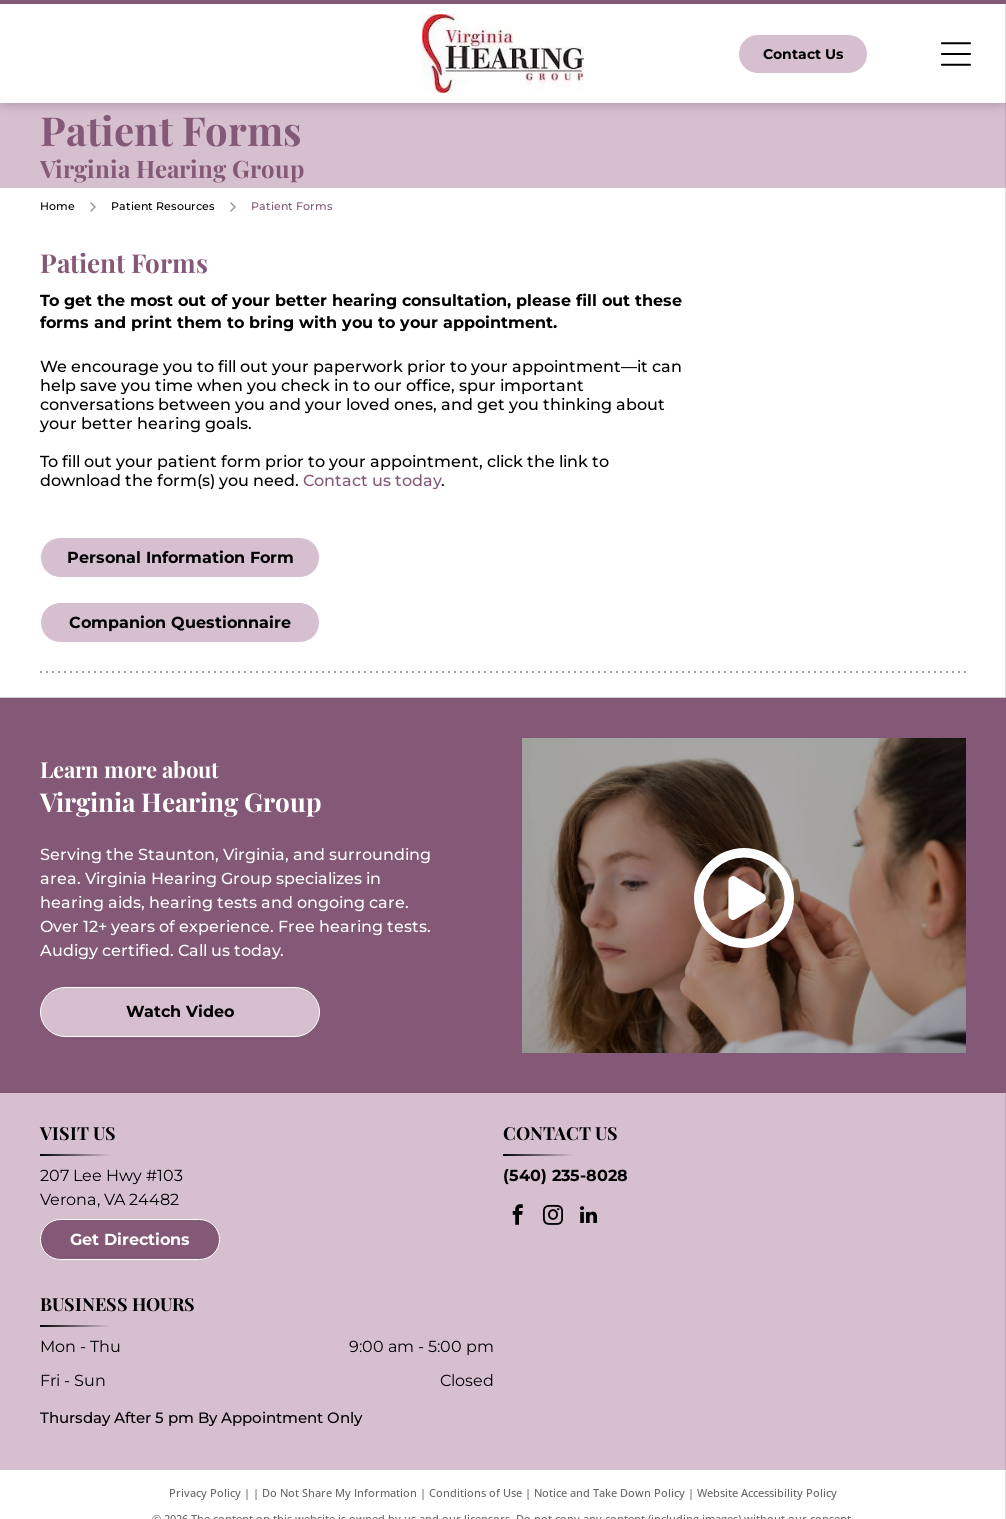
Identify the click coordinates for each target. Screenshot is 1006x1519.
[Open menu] (956, 54)
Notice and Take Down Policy (609, 1492)
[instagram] (553, 1217)
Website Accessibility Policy (767, 1492)
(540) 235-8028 (565, 1175)
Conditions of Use (475, 1492)
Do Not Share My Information (339, 1492)
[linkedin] (588, 1217)
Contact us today (372, 480)
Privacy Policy (205, 1492)
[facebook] (518, 1217)
